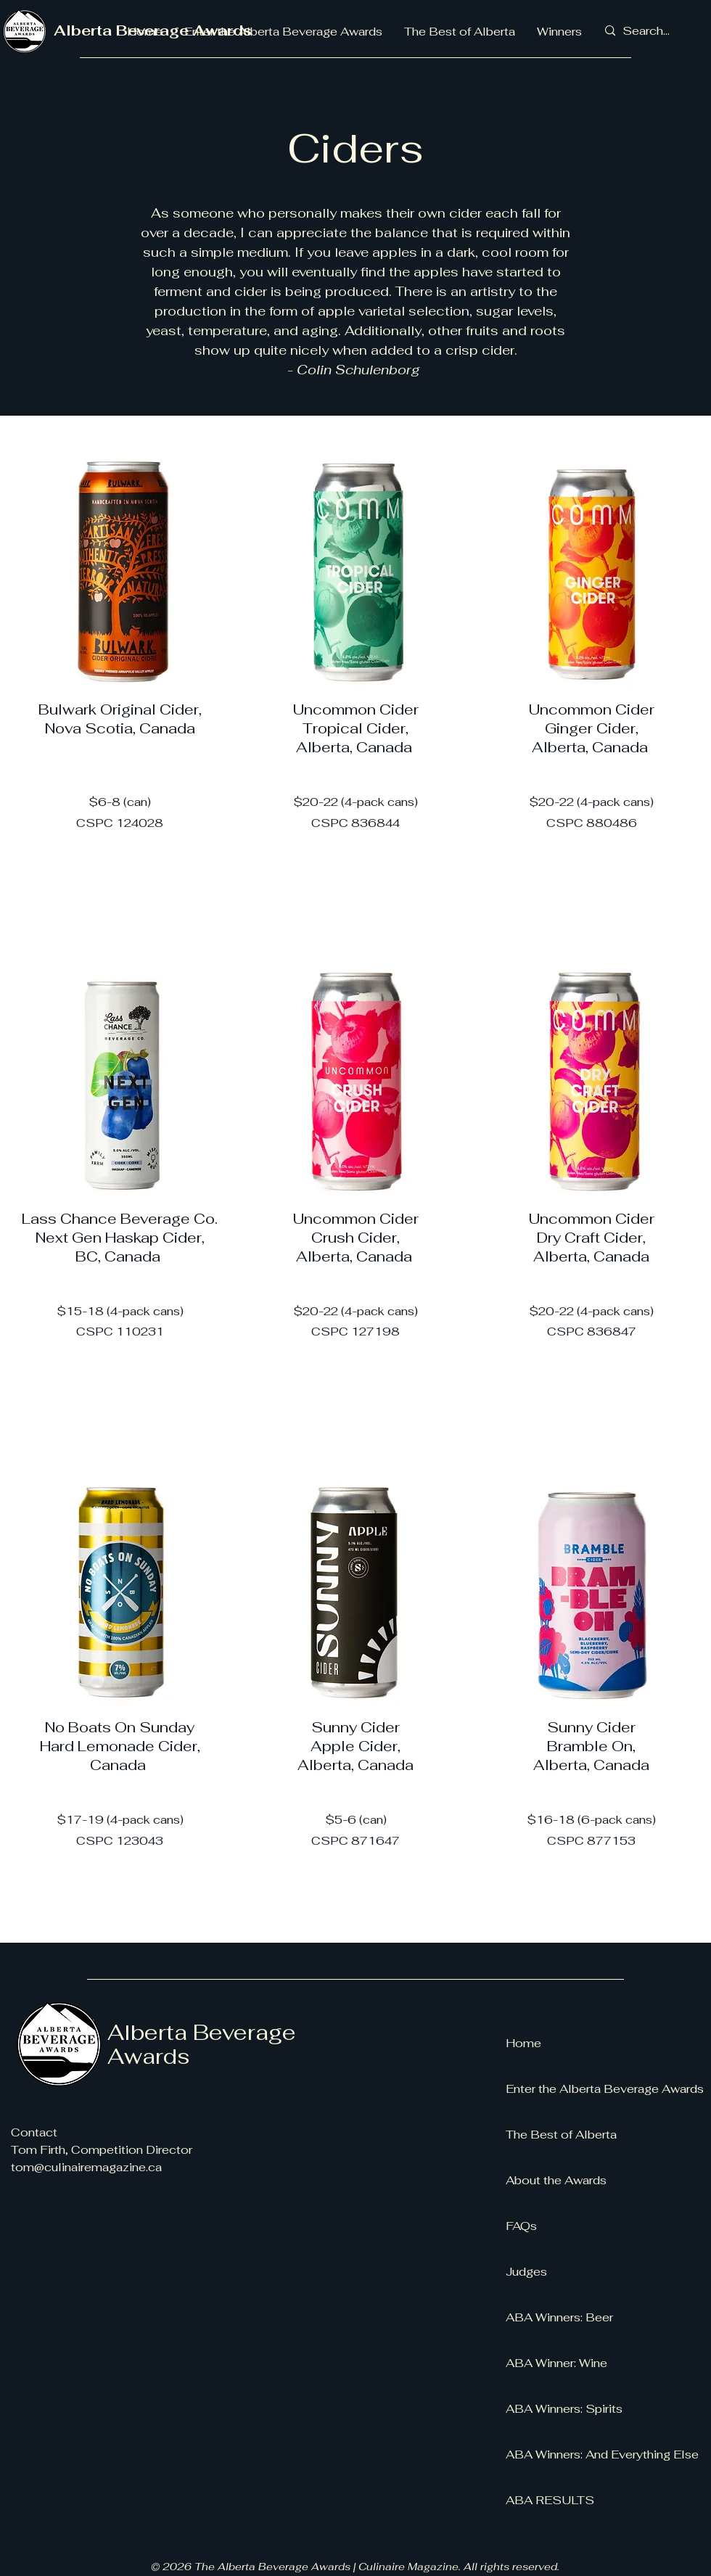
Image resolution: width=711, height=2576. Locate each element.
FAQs (521, 2226)
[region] (120, 681)
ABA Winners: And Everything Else (602, 2454)
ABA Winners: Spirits (564, 2408)
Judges (526, 2271)
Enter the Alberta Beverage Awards (602, 2088)
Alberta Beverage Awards (201, 2044)
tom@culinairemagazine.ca (86, 2167)
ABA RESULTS (550, 2500)
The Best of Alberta (561, 2134)
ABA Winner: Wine (556, 2363)
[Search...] (648, 31)
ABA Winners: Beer (559, 2317)
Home (523, 2043)
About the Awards (556, 2180)
